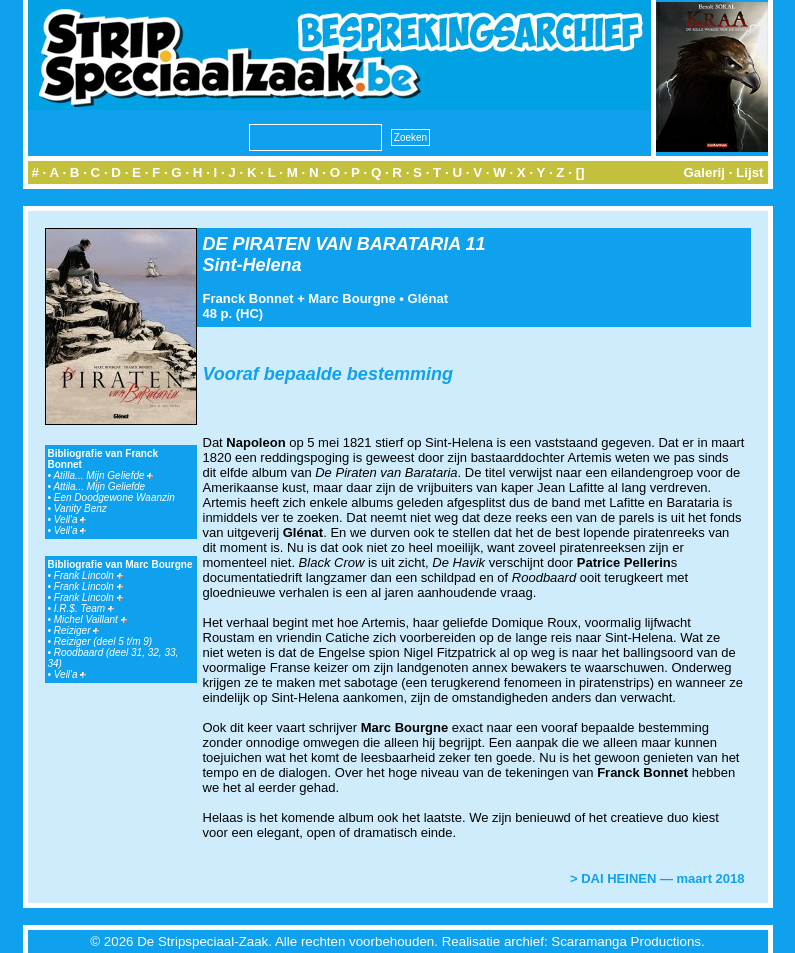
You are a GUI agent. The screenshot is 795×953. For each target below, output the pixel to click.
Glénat (428, 298)
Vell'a (70, 519)
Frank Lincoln (88, 575)
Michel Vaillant (90, 619)
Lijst (749, 172)
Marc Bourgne (351, 298)
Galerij (704, 172)
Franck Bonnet (248, 298)
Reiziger (76, 630)
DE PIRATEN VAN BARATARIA (332, 244)
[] (580, 172)
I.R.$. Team (84, 608)
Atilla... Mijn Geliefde (103, 475)
